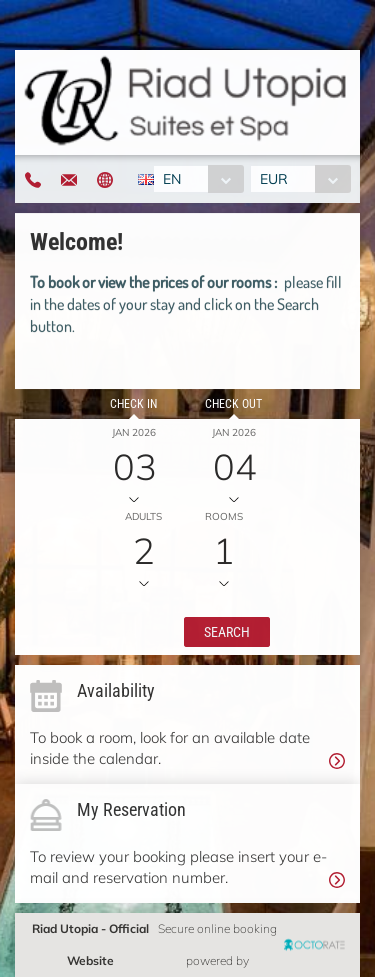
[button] (227, 632)
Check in (133, 404)
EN (172, 179)
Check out (233, 404)
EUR (274, 179)
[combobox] (198, 179)
